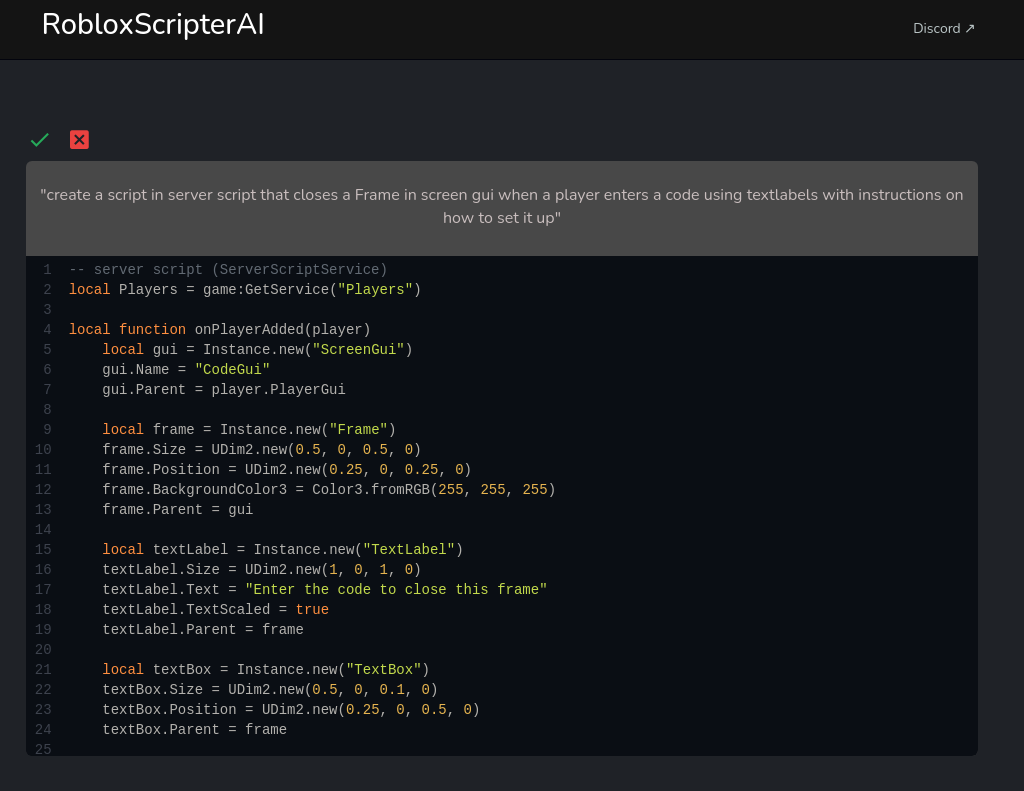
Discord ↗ (944, 28)
